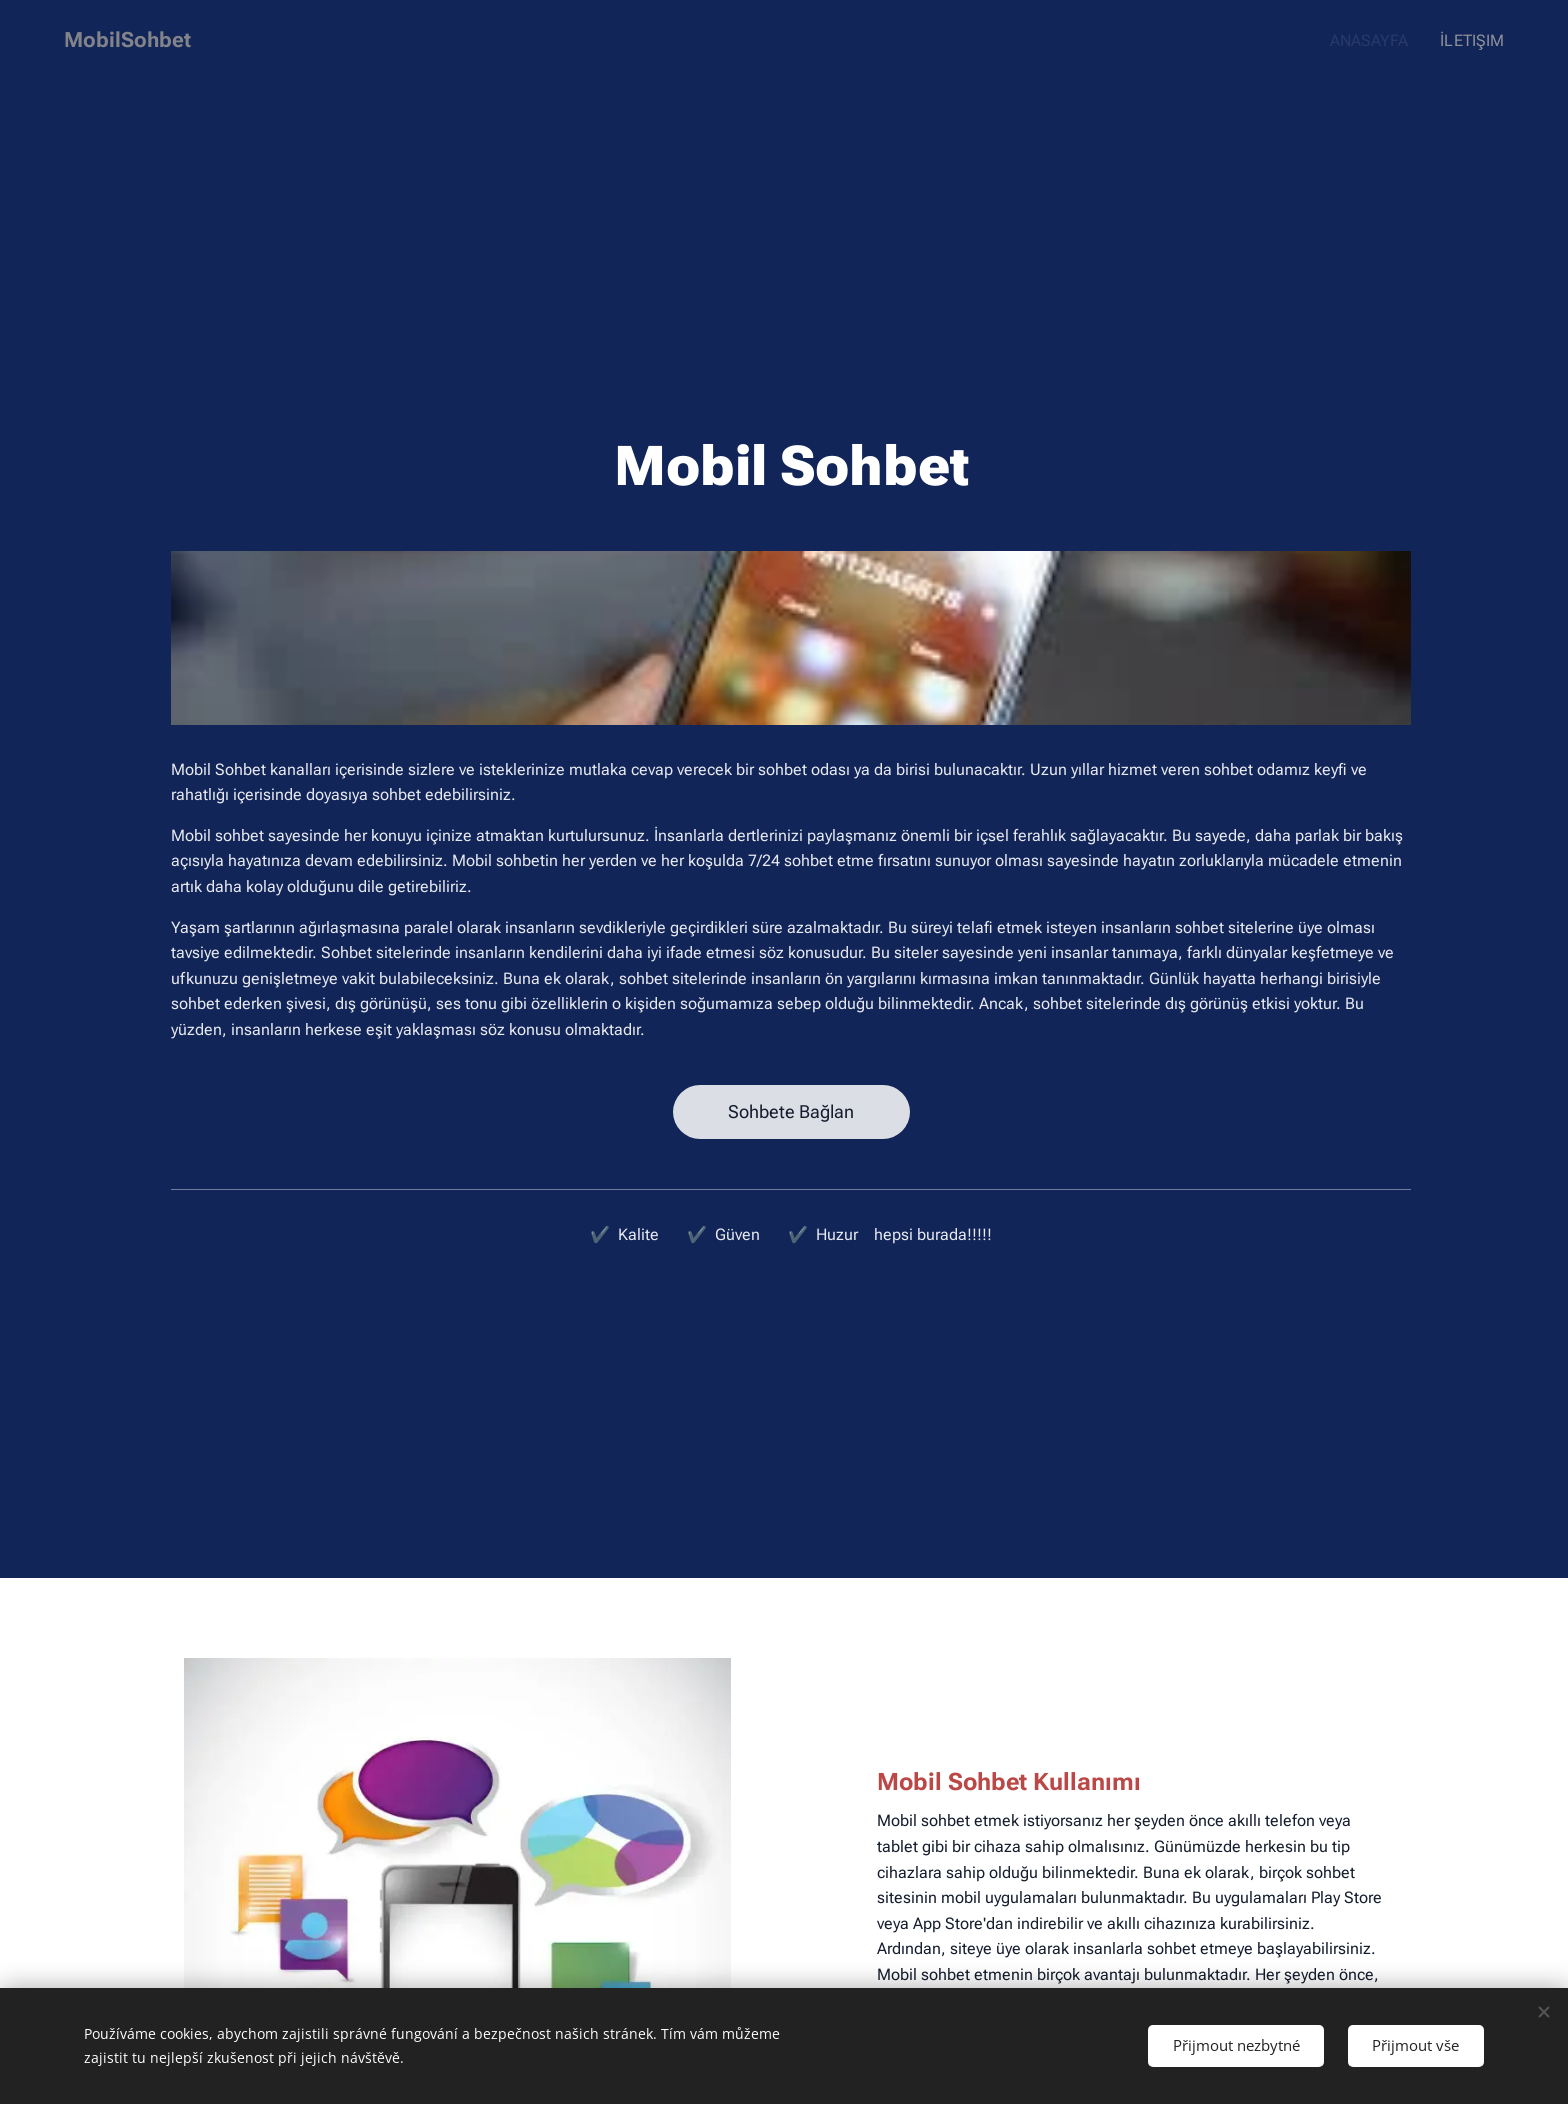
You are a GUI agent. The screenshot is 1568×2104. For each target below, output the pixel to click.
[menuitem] (1378, 41)
